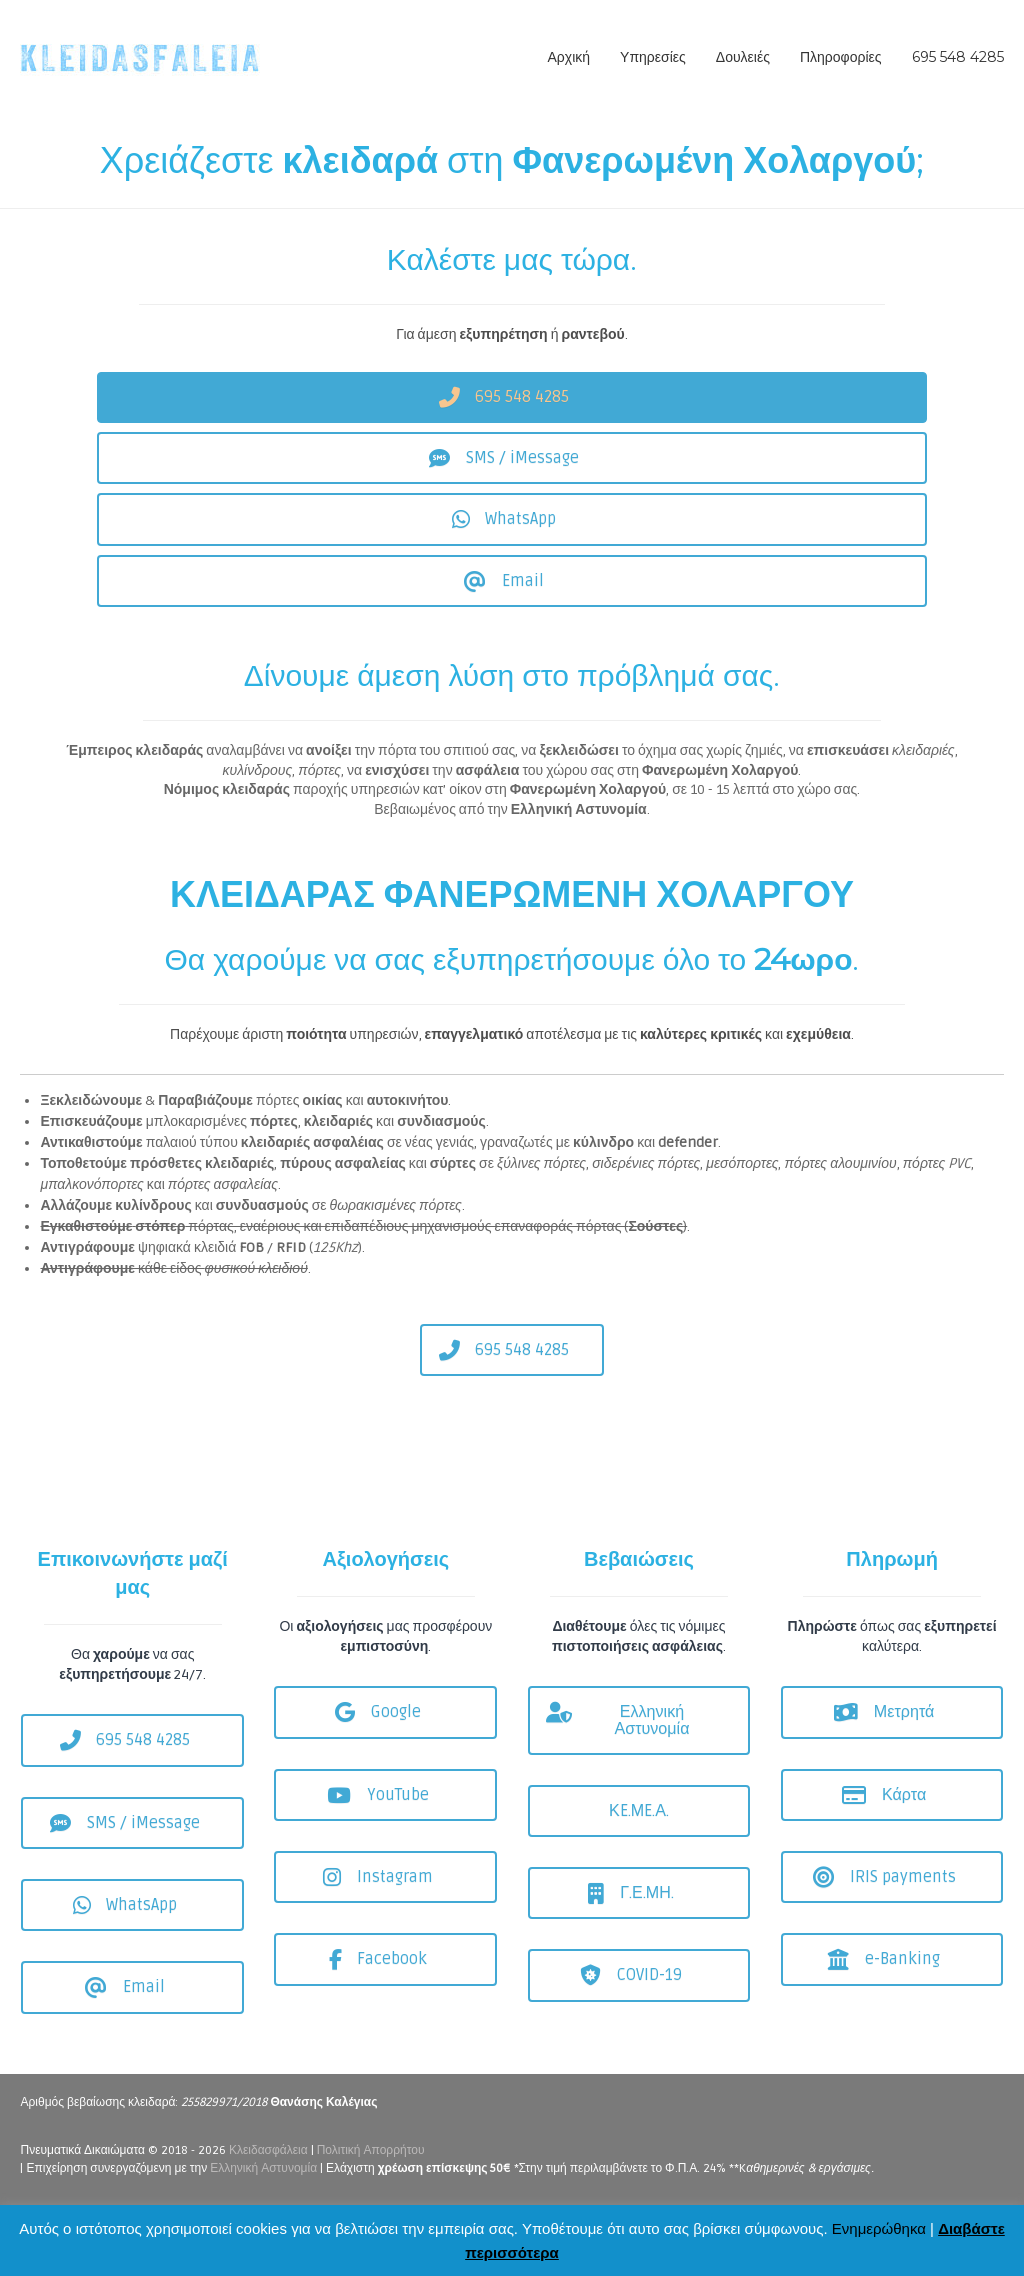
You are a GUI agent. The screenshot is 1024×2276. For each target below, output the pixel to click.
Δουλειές (743, 57)
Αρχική (569, 57)
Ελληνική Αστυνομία (263, 2168)
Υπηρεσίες (653, 57)
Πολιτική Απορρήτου (371, 2150)
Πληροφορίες (841, 57)
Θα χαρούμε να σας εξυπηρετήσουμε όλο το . (512, 959)
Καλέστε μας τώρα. (512, 259)
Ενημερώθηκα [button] (879, 2228)
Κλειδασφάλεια (268, 2150)
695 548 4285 (958, 57)
